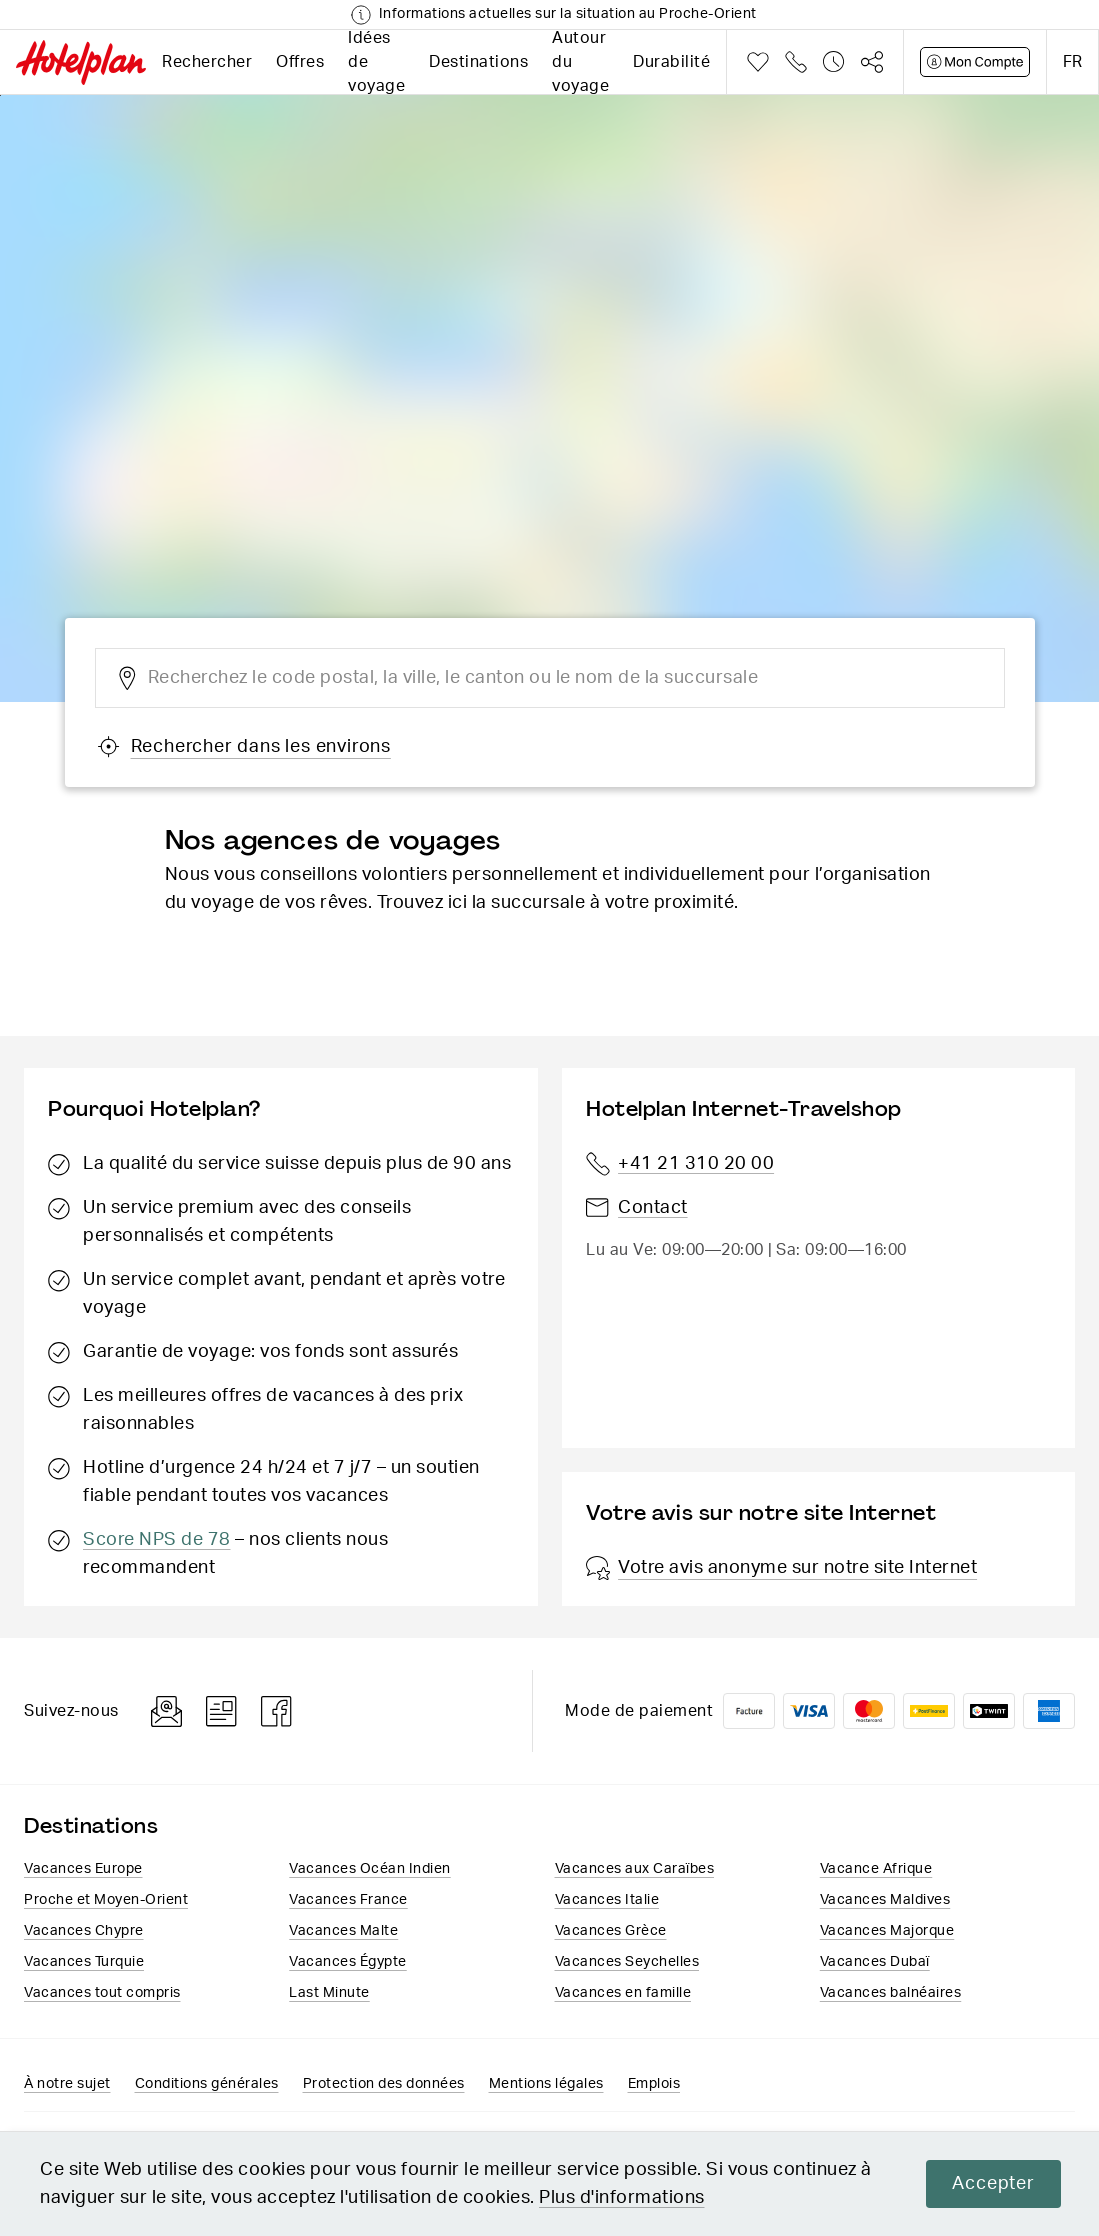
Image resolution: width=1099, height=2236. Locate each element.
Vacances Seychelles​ (627, 1962)
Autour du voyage (580, 62)
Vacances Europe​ (83, 1869)
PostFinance (929, 1711)
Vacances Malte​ (343, 1931)
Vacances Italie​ (607, 1900)
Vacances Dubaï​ (875, 1962)
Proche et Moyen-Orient (106, 1900)
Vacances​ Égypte (348, 1962)
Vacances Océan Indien (370, 1869)
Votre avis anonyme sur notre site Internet (781, 1568)
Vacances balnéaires (891, 1993)
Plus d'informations (622, 2198)
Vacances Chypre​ (84, 1931)
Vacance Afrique (876, 1869)
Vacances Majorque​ (887, 1931)
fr (1072, 62)
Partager (872, 62)
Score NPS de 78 (157, 1540)
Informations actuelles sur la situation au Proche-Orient (568, 14)
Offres (300, 62)
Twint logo (989, 1711)
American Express (1049, 1711)
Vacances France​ (348, 1900)
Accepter (992, 2184)
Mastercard (869, 1711)
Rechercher (207, 62)
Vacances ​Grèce (611, 1931)
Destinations (478, 62)
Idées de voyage (376, 62)
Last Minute (329, 1993)
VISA (809, 1711)
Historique (834, 62)
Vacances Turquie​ (84, 1962)
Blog (221, 1711)
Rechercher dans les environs (244, 747)
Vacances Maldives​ (885, 1900)
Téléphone (796, 62)
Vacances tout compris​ (102, 1993)
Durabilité (671, 62)
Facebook (277, 1711)
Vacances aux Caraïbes (635, 1869)
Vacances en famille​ (623, 1993)
